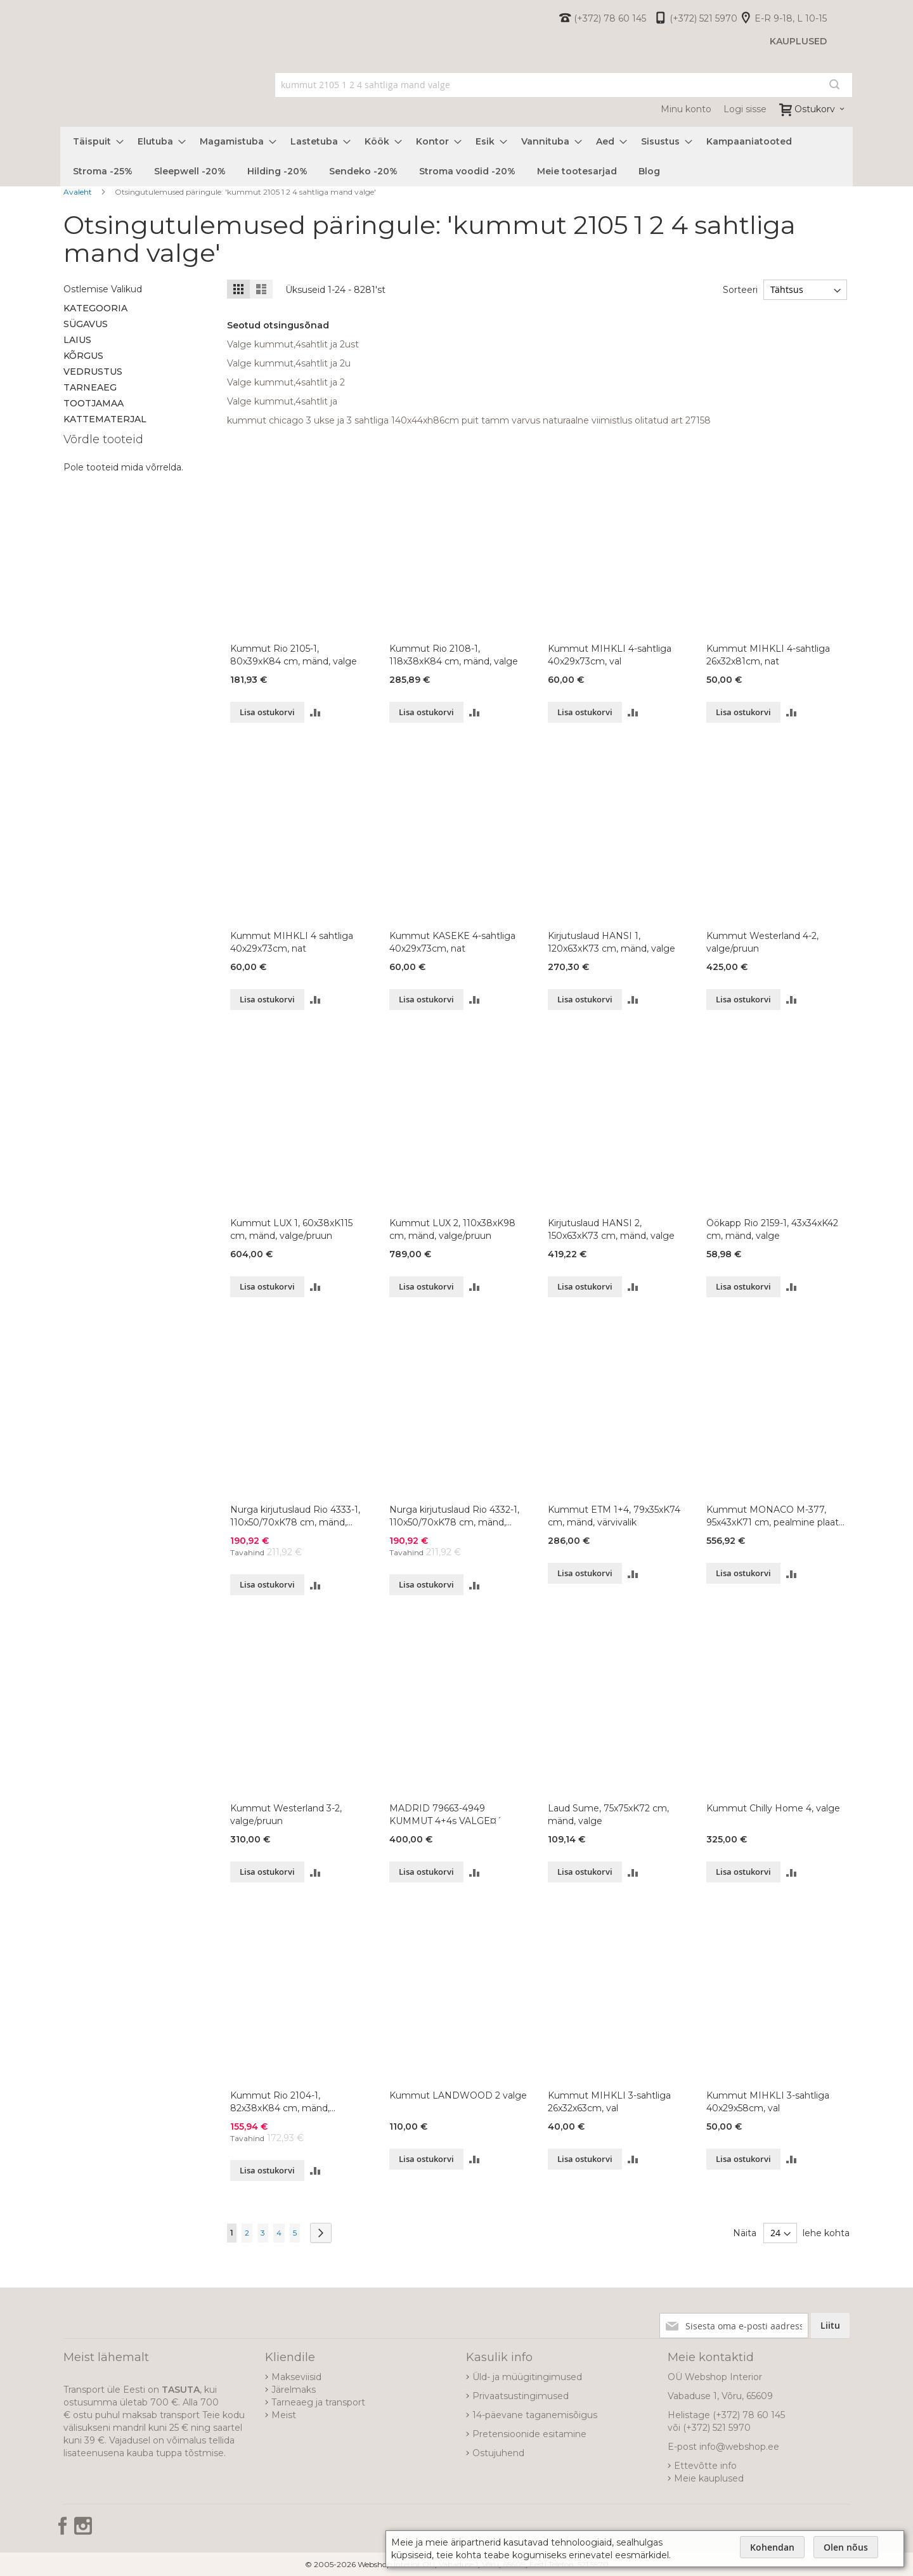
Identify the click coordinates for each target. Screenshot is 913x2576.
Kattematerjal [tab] (104, 419)
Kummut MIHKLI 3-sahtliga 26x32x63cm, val (609, 2102)
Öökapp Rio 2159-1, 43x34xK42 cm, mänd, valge (772, 1229)
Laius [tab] (77, 340)
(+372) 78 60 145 (610, 18)
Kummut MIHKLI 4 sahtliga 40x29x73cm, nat (291, 942)
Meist (283, 2415)
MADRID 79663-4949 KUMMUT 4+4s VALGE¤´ (445, 1815)
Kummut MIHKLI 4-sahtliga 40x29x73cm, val (609, 655)
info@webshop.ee (739, 2446)
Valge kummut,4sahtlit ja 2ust (293, 344)
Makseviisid (296, 2377)
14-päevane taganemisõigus (534, 2415)
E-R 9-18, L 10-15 (790, 18)
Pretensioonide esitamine (529, 2434)
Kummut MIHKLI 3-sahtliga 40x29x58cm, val (767, 2102)
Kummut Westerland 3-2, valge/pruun (286, 1815)
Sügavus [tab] (85, 324)
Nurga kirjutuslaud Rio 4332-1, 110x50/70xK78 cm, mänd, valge (454, 1516)
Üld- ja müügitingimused (527, 2377)
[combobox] (564, 85)
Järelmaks (293, 2389)
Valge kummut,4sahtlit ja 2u (289, 363)
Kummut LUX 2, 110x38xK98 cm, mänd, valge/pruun (452, 1229)
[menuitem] (94, 142)
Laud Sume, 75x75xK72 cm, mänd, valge (608, 1815)
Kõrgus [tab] (83, 355)
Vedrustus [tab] (92, 371)
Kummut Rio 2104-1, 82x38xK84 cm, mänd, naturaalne (280, 2102)
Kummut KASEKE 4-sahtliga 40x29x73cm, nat (452, 942)
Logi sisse (745, 109)
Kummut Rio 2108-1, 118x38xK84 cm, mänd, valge (453, 655)
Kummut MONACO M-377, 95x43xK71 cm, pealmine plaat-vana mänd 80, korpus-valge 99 (774, 1516)
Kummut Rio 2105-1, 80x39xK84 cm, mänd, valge (293, 655)
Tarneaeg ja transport (318, 2402)
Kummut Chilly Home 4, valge (773, 1808)
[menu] (456, 156)
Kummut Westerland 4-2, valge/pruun (762, 942)
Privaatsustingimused (520, 2396)
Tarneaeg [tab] (90, 387)
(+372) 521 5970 (703, 18)
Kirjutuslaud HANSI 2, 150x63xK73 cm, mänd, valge (611, 1229)
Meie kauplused (709, 2478)
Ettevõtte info (705, 2465)
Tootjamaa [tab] (93, 403)
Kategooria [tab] (95, 308)
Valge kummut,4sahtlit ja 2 (286, 382)
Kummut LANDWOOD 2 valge (458, 2095)
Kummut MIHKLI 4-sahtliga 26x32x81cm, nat (768, 655)
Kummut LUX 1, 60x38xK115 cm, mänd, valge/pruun (291, 1229)
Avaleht (78, 192)
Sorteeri (738, 289)
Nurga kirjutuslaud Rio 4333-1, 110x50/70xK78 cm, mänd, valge (295, 1516)
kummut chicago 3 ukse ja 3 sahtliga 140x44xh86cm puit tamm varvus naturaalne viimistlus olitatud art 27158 (469, 420)
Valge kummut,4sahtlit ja (282, 401)
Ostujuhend (498, 2453)
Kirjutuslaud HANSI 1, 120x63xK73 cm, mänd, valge (611, 942)
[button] (315, 712)
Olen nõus (846, 2547)
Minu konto (686, 109)
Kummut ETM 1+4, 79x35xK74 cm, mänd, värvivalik (614, 1516)
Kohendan (772, 2547)
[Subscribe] (830, 2325)
